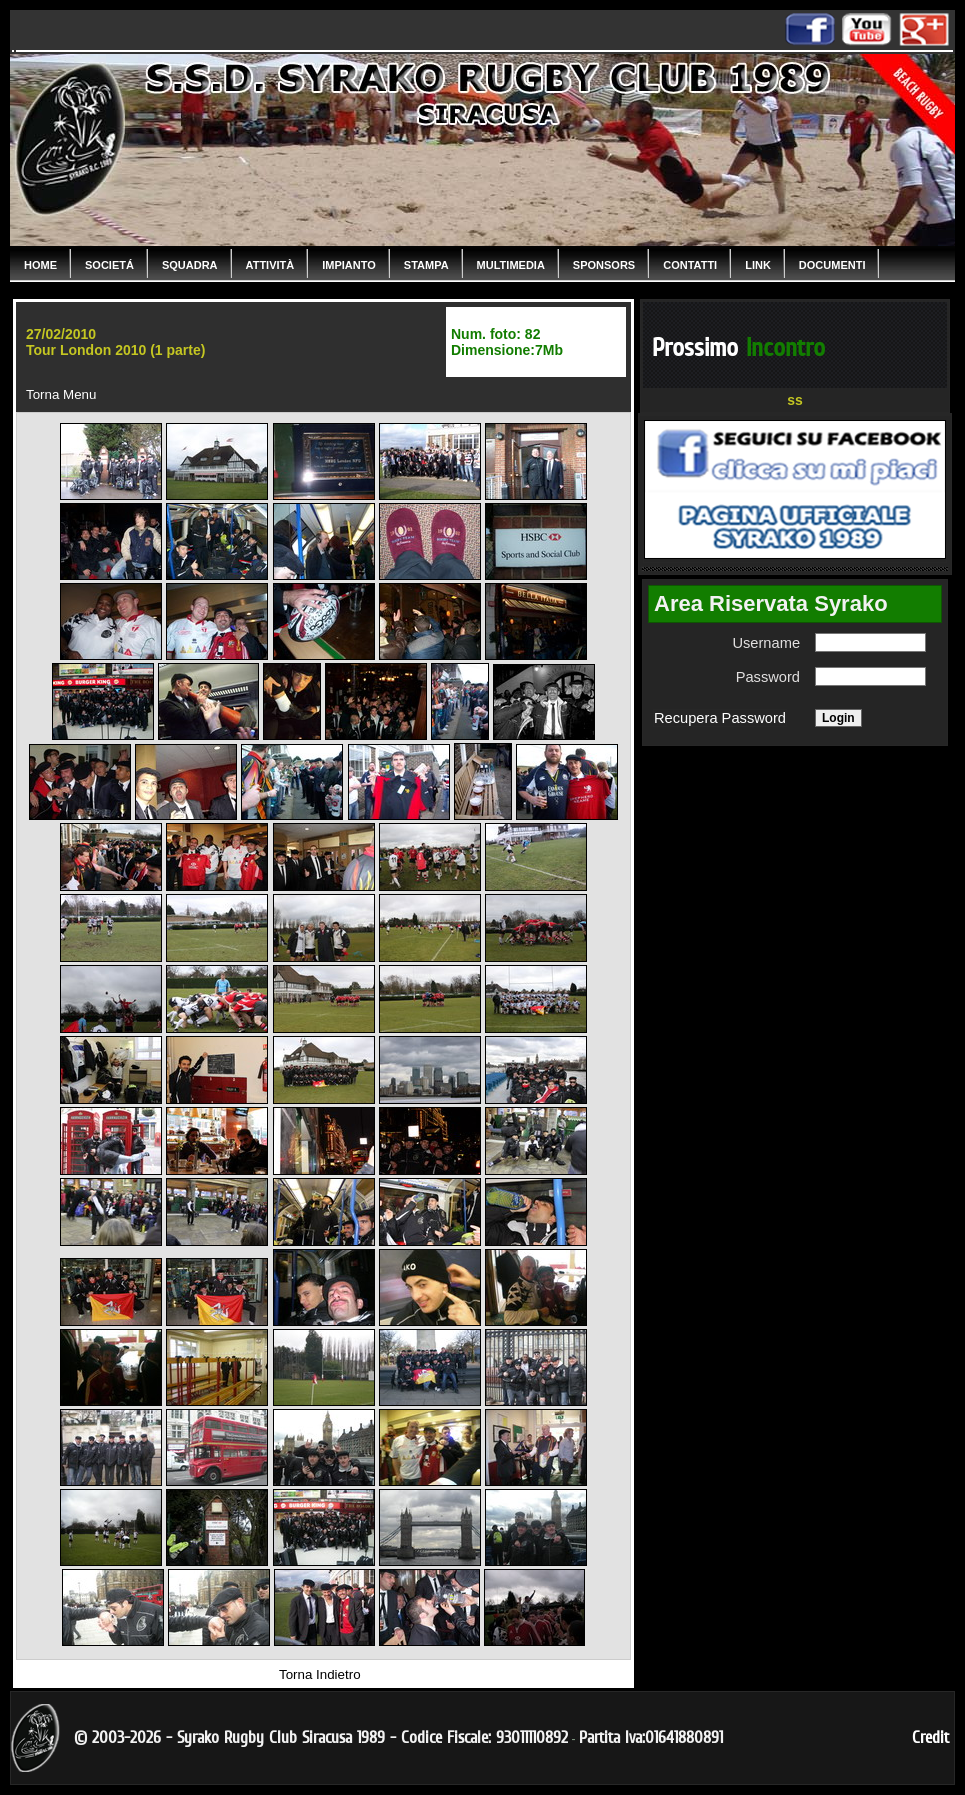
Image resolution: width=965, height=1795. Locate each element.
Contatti (690, 265)
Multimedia (511, 265)
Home (40, 265)
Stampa (426, 265)
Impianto (349, 265)
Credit (930, 1737)
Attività (270, 265)
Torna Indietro (320, 1674)
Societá (109, 265)
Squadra (190, 265)
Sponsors (604, 265)
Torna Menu (61, 394)
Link (758, 265)
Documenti (832, 265)
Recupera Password (720, 718)
